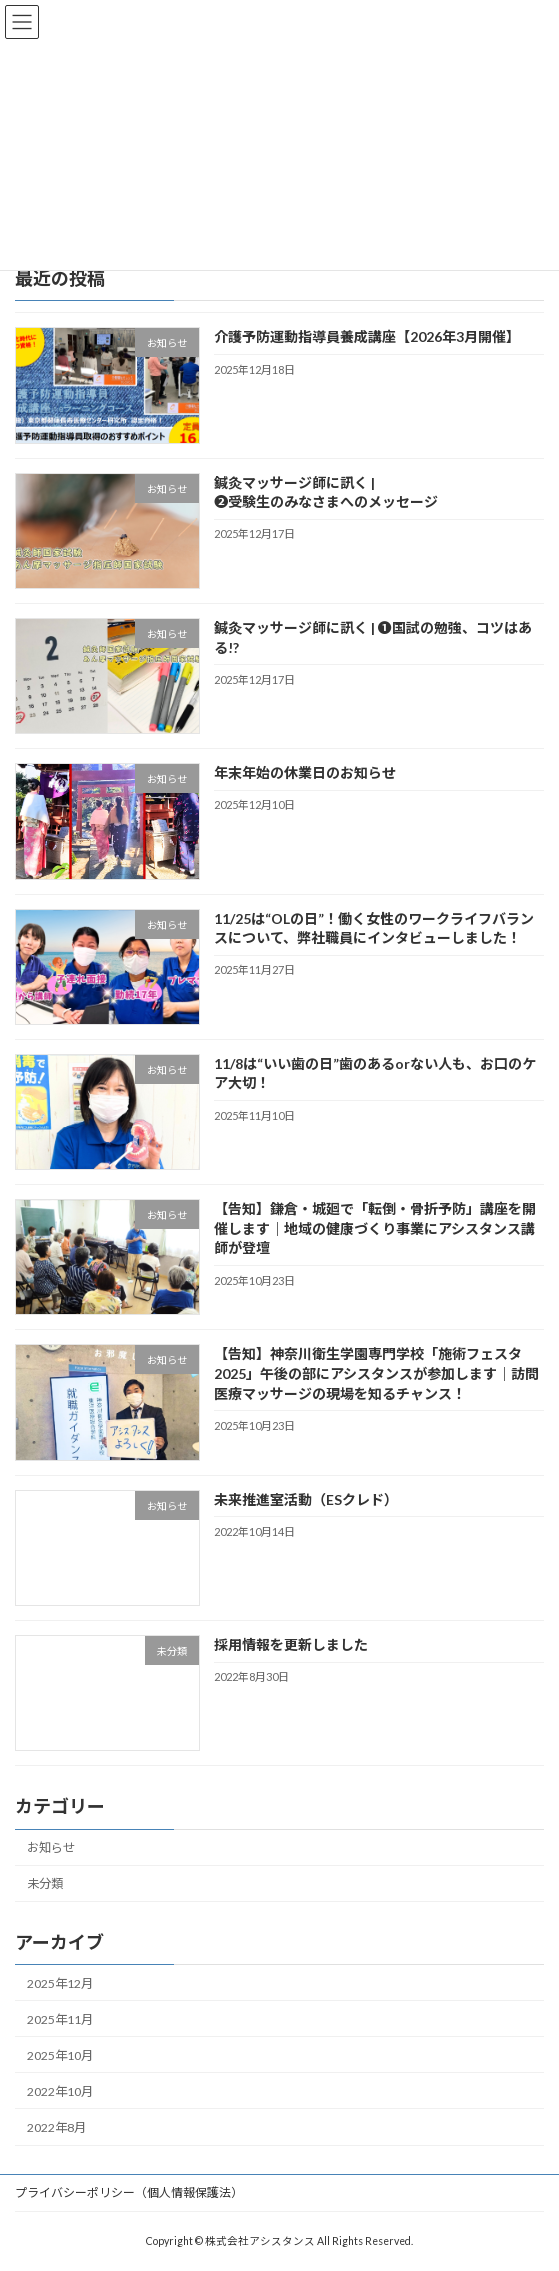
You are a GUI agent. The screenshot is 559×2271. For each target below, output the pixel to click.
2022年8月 (56, 2127)
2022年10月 (60, 2091)
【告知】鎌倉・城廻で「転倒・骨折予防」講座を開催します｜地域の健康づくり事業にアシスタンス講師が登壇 (375, 1228)
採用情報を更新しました (291, 1644)
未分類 (45, 1883)
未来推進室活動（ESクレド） (306, 1499)
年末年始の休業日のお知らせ (305, 772)
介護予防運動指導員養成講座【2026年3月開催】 (367, 336)
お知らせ (51, 1847)
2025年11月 (60, 2019)
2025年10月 (60, 2055)
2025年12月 (60, 1983)
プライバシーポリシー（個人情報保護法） (129, 2192)
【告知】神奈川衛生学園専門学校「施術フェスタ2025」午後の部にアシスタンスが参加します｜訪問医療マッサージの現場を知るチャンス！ (376, 1373)
